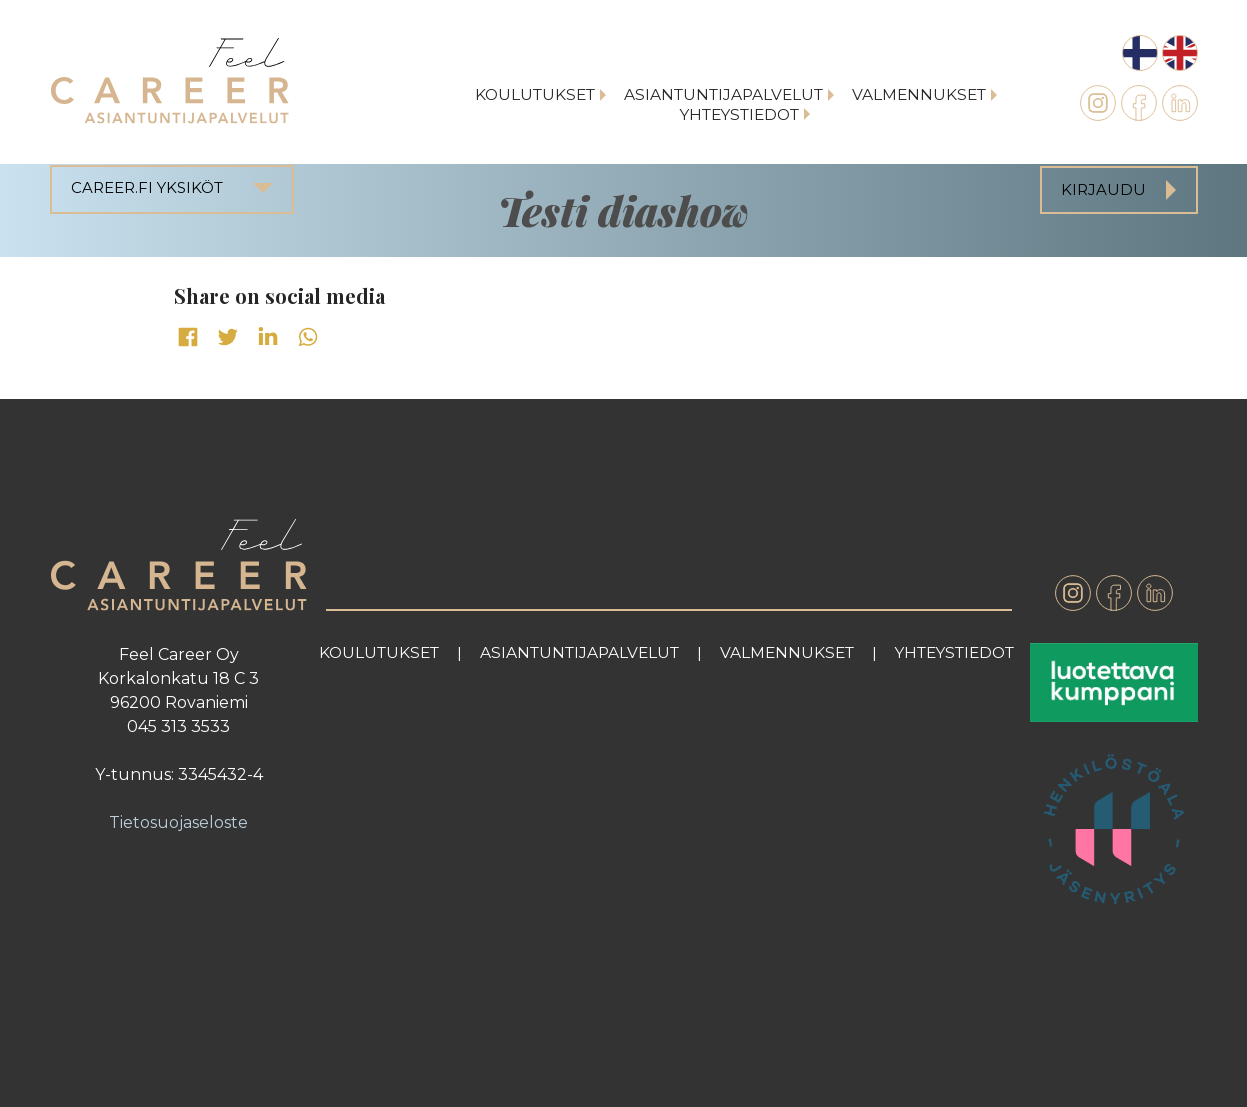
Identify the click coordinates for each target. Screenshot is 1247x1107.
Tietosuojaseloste (178, 822)
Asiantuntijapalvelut (723, 94)
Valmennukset (919, 94)
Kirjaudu (1103, 189)
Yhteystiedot (739, 114)
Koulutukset (535, 94)
